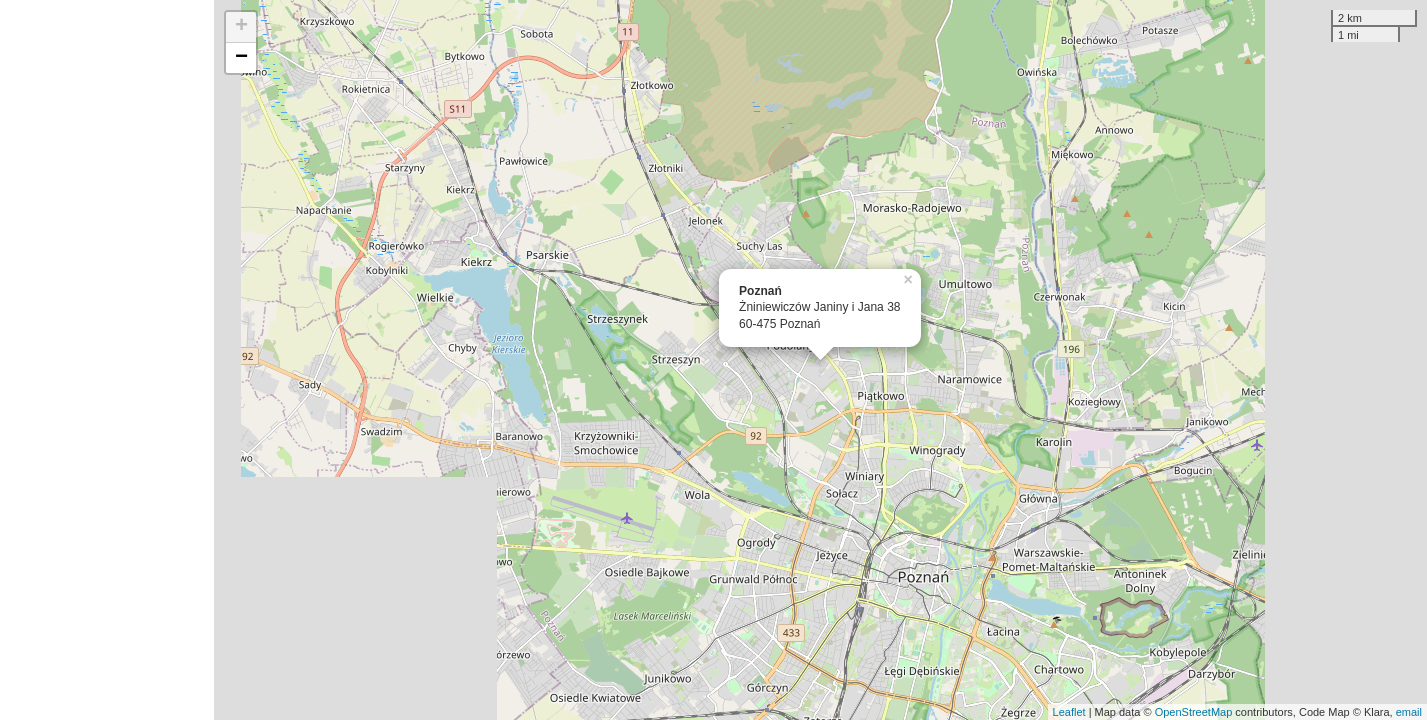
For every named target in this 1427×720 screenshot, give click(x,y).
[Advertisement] (107, 360)
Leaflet (1069, 712)
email (1409, 712)
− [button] (241, 58)
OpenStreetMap (1194, 712)
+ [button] (241, 27)
